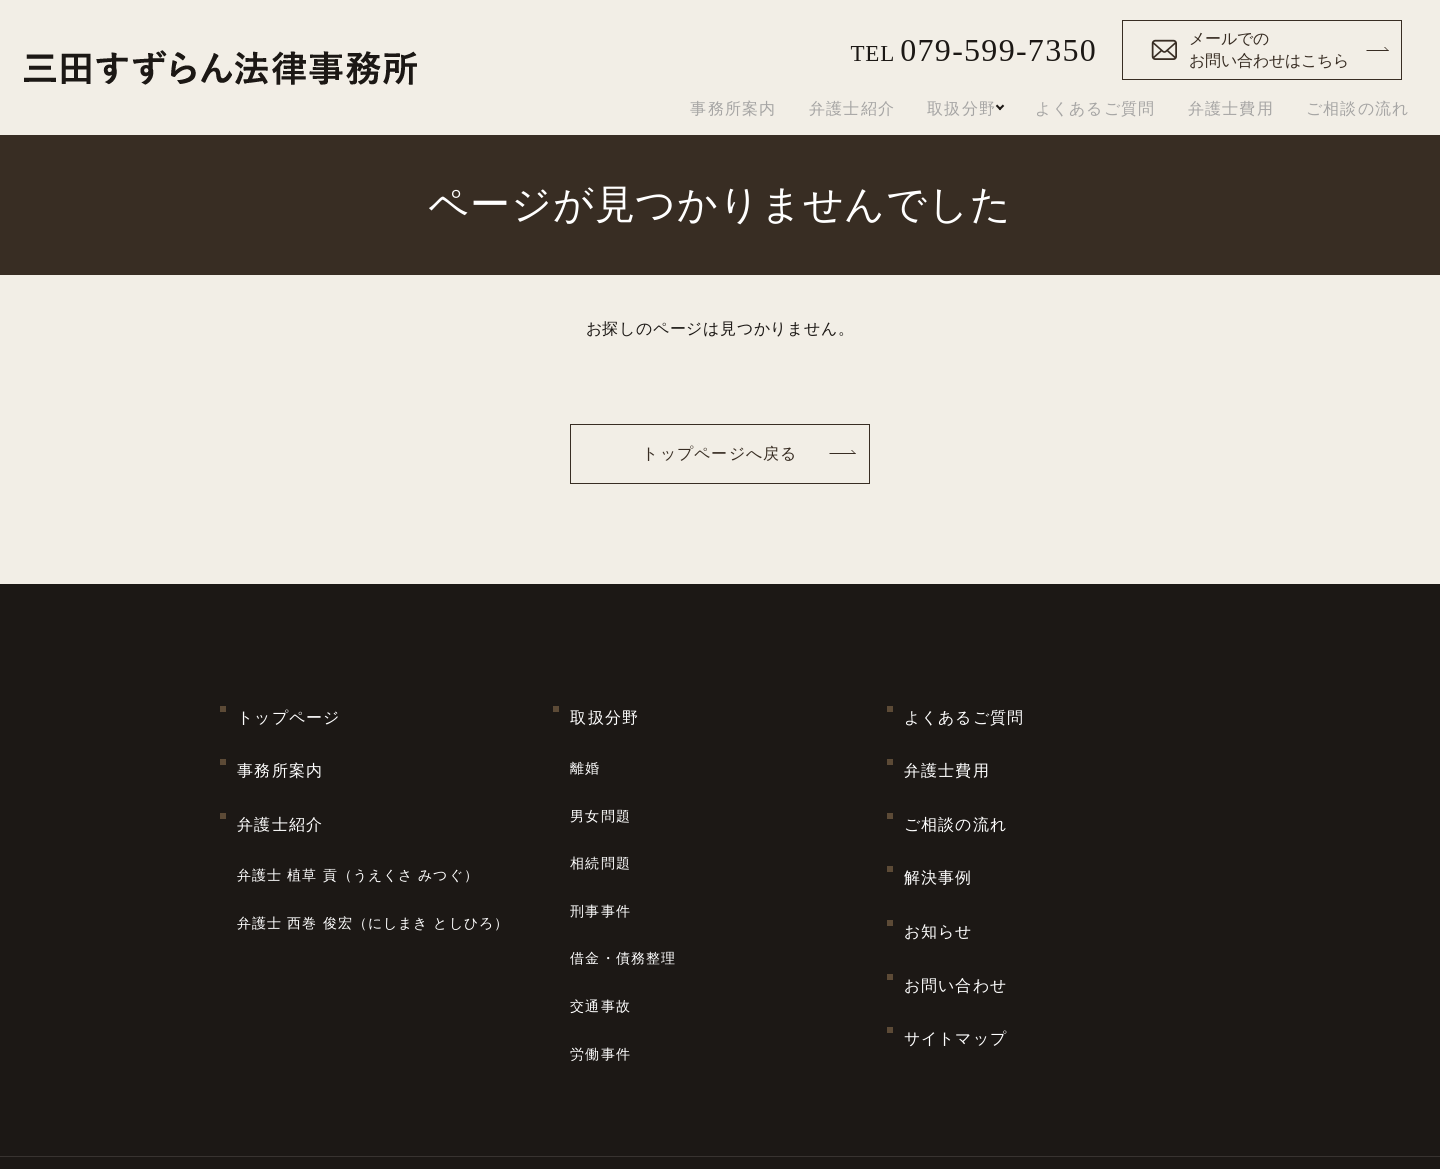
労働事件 (600, 949)
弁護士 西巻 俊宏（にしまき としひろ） (373, 855)
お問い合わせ (956, 899)
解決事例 (938, 823)
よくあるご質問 (1095, 108)
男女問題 (600, 780)
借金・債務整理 (623, 882)
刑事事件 (600, 848)
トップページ (289, 709)
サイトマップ (956, 937)
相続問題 (600, 814)
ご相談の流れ (1358, 108)
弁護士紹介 (842, 108)
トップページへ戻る (720, 453)
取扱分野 (951, 108)
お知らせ (938, 861)
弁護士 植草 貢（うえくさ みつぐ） (358, 822)
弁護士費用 (1231, 108)
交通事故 (600, 915)
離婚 (585, 746)
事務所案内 (724, 108)
